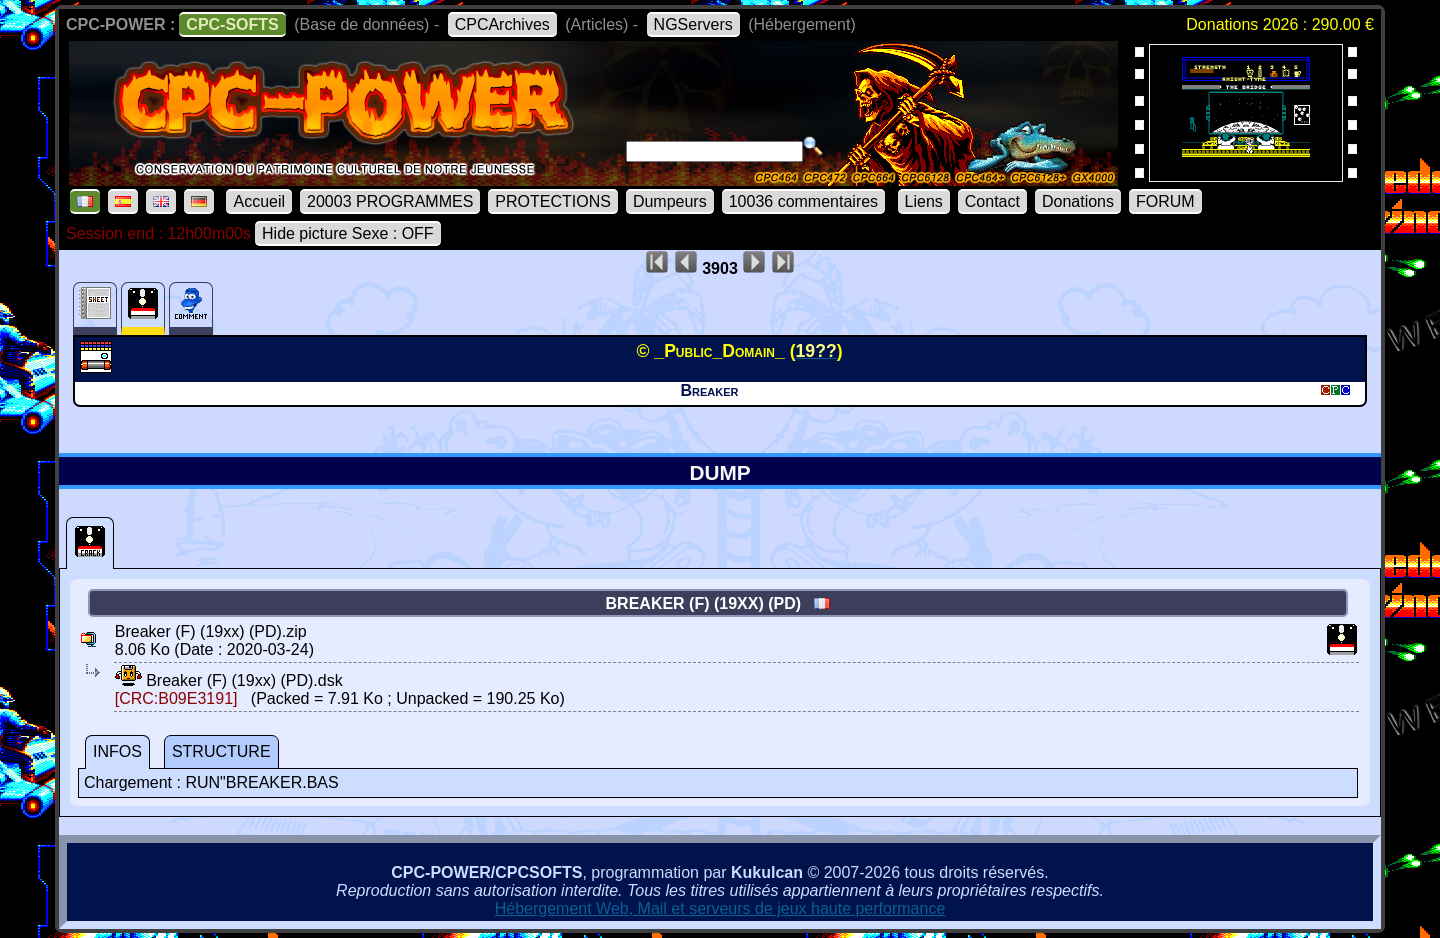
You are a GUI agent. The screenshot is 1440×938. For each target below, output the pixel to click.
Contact (992, 201)
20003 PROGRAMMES (390, 201)
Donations (1078, 201)
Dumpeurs (670, 201)
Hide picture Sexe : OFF (348, 233)
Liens (924, 201)
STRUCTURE (221, 751)
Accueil (259, 201)
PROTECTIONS (553, 201)
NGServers (693, 24)
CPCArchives (502, 24)
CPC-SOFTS (232, 24)
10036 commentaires (803, 201)
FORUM (1165, 201)
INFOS (117, 751)
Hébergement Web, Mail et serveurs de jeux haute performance (720, 908)
